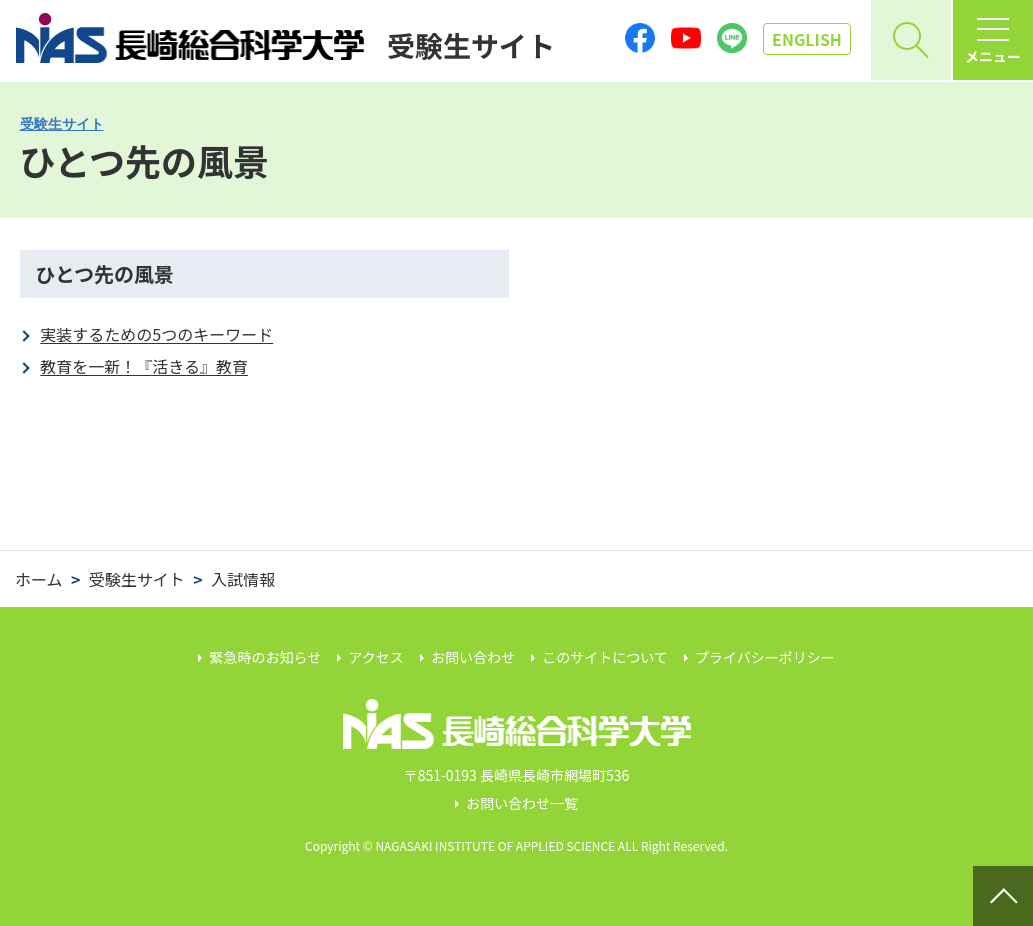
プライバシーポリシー (765, 657)
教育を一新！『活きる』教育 (144, 366)
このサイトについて (605, 657)
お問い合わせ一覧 (522, 803)
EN (807, 39)
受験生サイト (62, 124)
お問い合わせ (473, 657)
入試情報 (243, 579)
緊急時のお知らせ (266, 657)
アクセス (375, 657)
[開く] (911, 40)
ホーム (39, 579)
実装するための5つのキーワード (156, 334)
